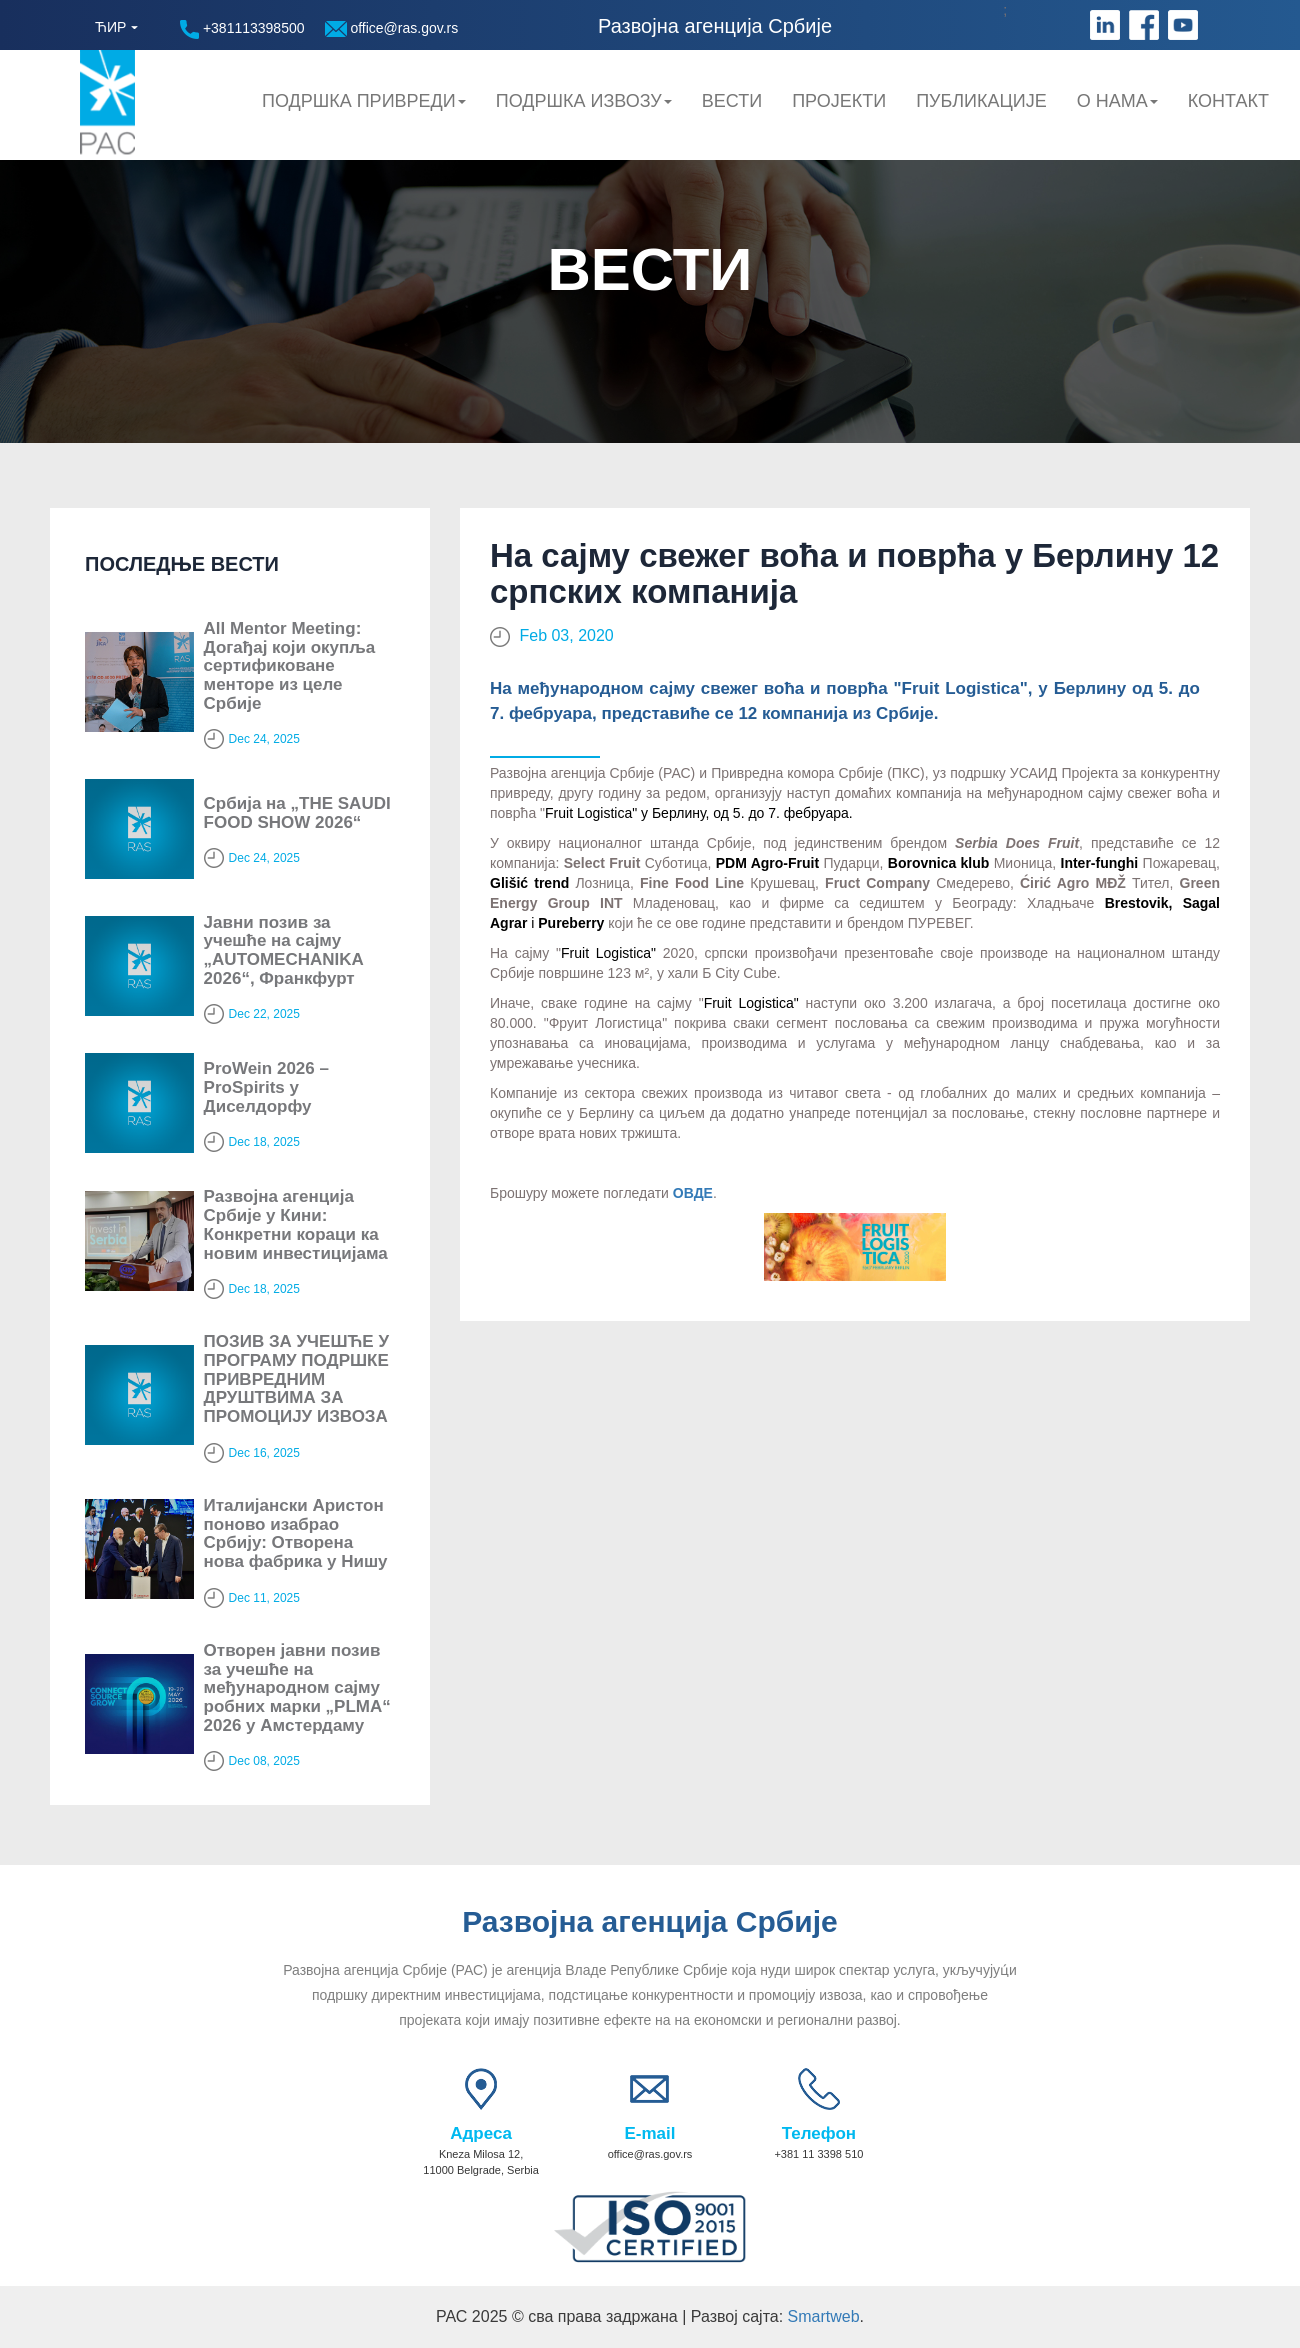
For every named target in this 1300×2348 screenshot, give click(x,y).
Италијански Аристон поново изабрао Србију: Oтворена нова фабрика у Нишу (296, 1533)
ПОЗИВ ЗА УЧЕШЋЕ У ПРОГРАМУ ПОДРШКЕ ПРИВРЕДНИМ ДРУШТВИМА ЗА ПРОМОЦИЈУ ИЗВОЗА (296, 1379)
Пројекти (839, 101)
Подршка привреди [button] (364, 101)
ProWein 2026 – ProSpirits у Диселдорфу (266, 1087)
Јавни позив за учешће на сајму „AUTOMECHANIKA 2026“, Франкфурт (284, 950)
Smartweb (824, 2316)
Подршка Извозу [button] (584, 101)
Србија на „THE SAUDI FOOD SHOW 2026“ (297, 813)
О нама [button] (1117, 101)
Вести (732, 101)
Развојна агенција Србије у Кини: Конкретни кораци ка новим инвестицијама (296, 1224)
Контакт (1228, 101)
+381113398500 (242, 29)
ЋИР (110, 27)
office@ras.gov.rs (392, 28)
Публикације (981, 101)
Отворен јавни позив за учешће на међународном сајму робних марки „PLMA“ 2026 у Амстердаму (297, 1688)
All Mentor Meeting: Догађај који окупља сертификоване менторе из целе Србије (290, 666)
